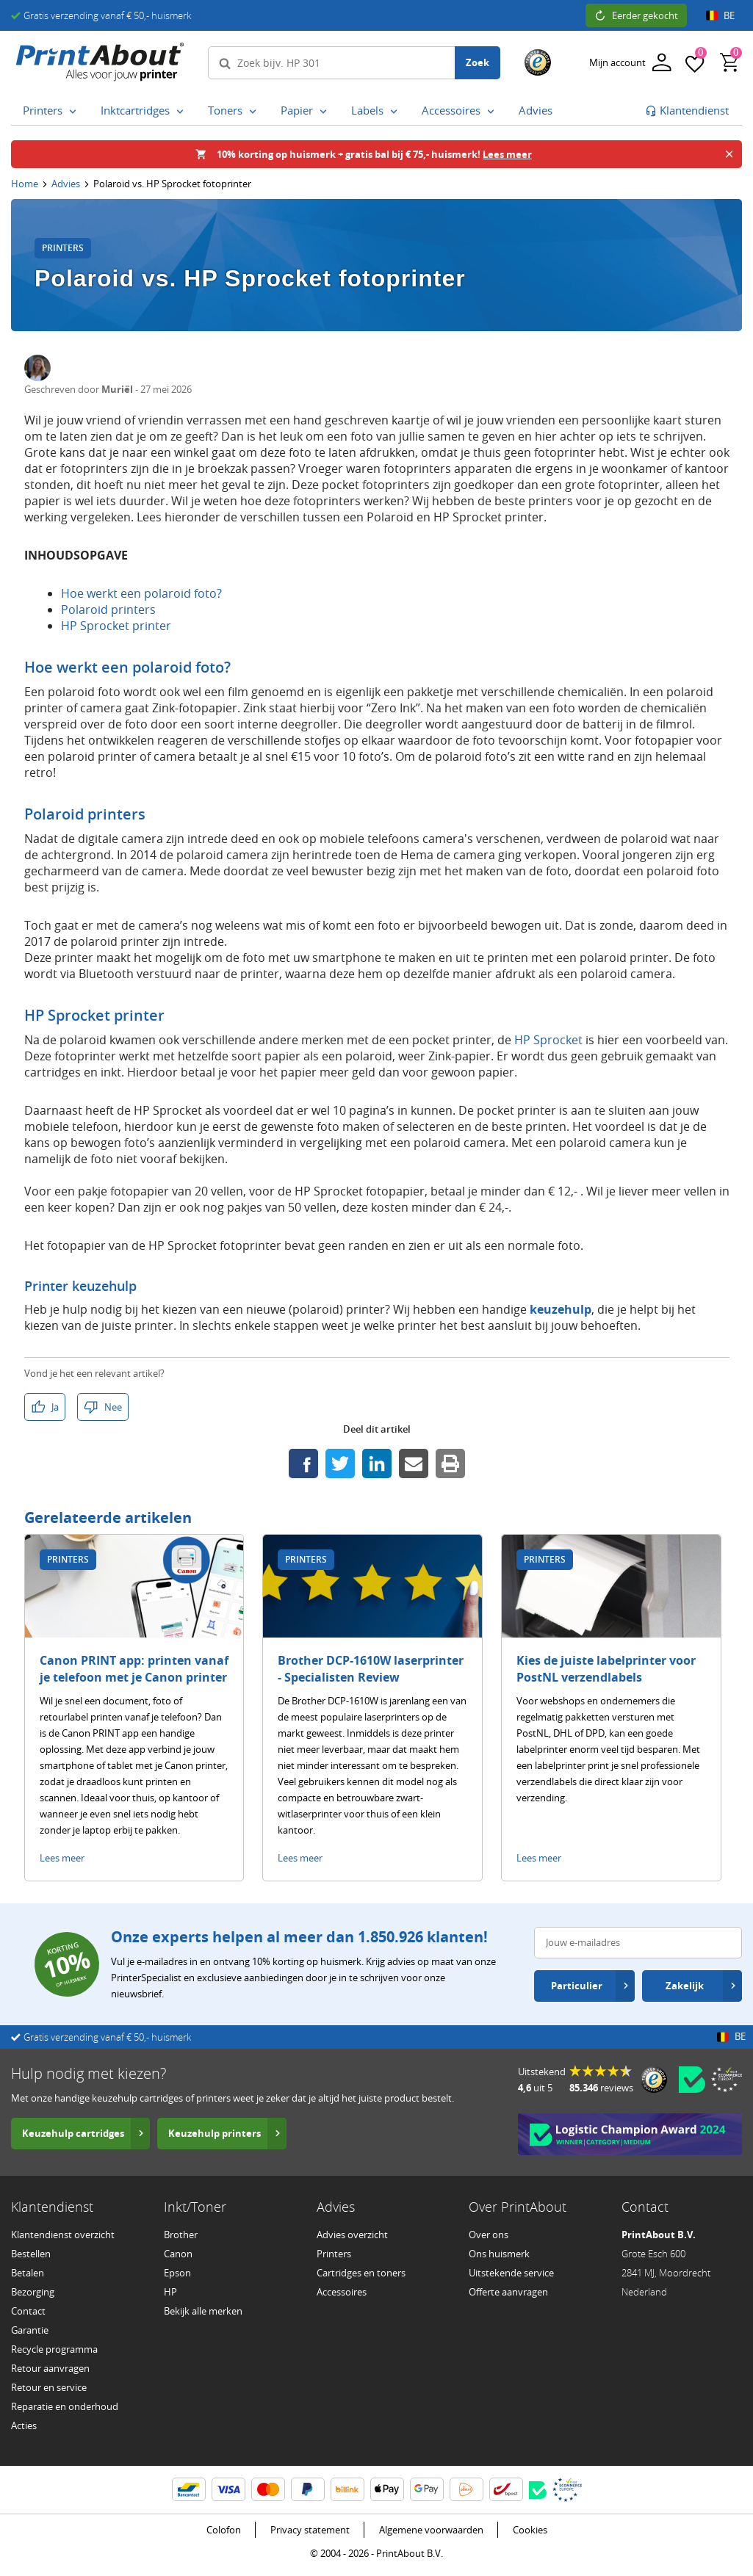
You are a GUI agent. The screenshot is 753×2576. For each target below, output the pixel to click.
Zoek (477, 62)
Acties (24, 2425)
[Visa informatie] (228, 2489)
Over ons (488, 2234)
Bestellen (31, 2253)
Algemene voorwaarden (431, 2529)
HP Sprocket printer (116, 626)
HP (170, 2291)
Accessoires (342, 2291)
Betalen (27, 2272)
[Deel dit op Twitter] (340, 1463)
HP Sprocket (548, 1040)
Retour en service (49, 2387)
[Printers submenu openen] (73, 111)
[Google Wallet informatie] (427, 2489)
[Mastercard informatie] (268, 2489)
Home (24, 183)
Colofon (223, 2529)
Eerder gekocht (636, 15)
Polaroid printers (108, 609)
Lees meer (62, 1857)
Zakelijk (701, 1985)
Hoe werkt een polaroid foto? (141, 593)
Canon (178, 2253)
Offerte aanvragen (508, 2291)
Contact (28, 2311)
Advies (65, 183)
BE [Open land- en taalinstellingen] (720, 15)
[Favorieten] (695, 62)
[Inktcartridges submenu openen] (180, 111)
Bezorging (32, 2291)
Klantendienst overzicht (63, 2234)
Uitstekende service (511, 2272)
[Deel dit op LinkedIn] (377, 1463)
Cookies (530, 2529)
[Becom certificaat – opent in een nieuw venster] (692, 2079)
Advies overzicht (352, 2234)
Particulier (589, 1985)
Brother (181, 2234)
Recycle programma (54, 2349)
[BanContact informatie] (189, 2489)
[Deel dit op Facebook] (303, 1463)
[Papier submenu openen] (323, 111)
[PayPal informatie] (308, 2489)
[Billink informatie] (347, 2489)
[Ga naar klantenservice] (687, 110)
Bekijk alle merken (203, 2311)
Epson (177, 2272)
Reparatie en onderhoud (64, 2406)
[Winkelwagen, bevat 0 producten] (730, 62)
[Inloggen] (630, 63)
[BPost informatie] (506, 2489)
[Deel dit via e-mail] (413, 1463)
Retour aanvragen (50, 2368)
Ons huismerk (499, 2253)
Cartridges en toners (361, 2272)
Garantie (29, 2330)
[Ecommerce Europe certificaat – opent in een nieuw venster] (726, 2079)
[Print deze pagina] (450, 1463)
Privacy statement (310, 2529)
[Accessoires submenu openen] (491, 111)
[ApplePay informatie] (387, 2489)
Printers (334, 2253)
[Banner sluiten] (729, 154)
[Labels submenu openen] (394, 111)
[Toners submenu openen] (253, 111)
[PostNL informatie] (466, 2489)
